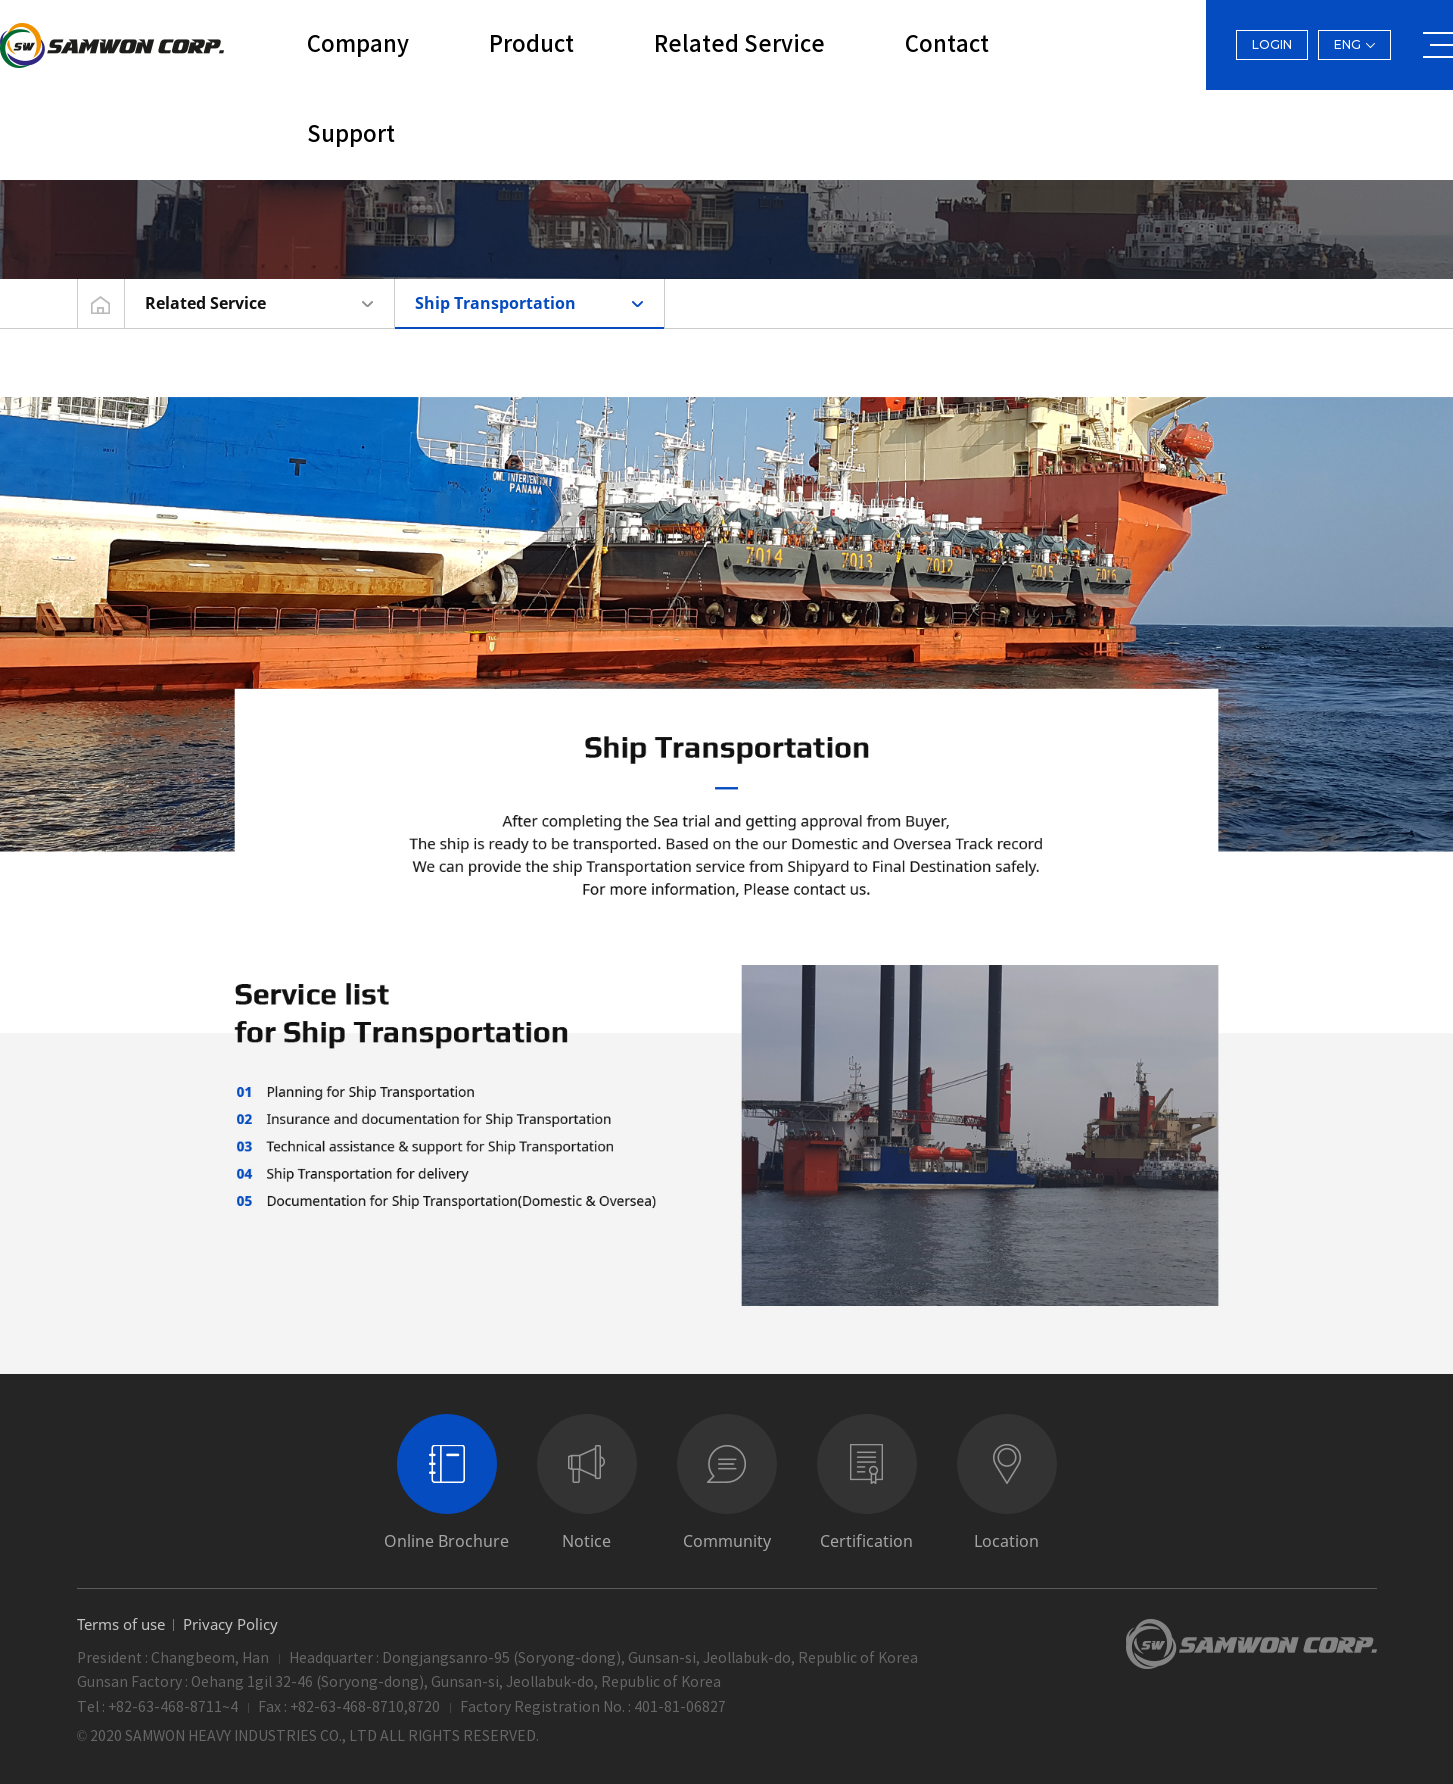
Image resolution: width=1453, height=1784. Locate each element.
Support (351, 135)
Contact (947, 45)
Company (358, 45)
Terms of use (121, 1624)
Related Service (739, 45)
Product (531, 45)
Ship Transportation (495, 303)
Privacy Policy (230, 1624)
